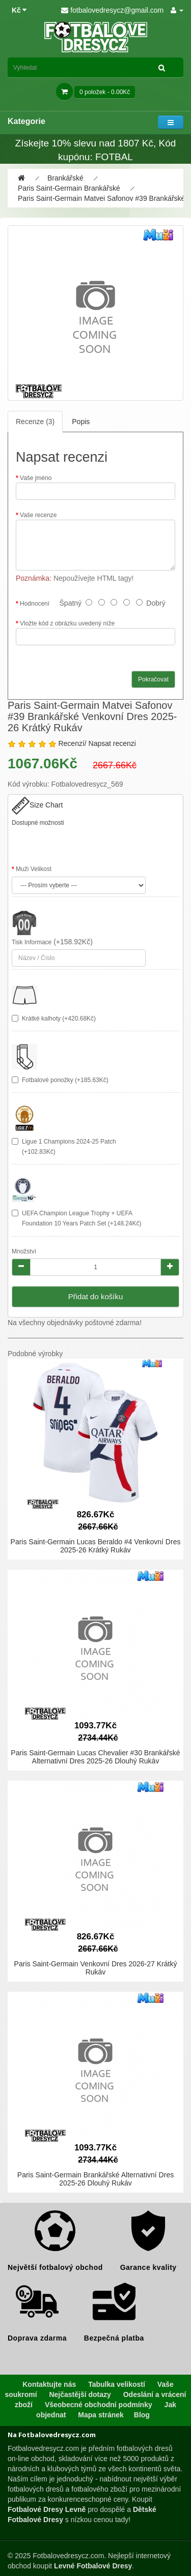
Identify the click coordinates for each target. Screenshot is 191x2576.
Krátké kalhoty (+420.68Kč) (59, 1018)
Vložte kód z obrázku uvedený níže (67, 623)
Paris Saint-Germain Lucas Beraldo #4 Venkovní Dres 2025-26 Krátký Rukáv (96, 1545)
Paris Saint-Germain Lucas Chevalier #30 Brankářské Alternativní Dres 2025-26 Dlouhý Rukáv (95, 1756)
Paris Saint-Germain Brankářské (69, 188)
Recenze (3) (35, 421)
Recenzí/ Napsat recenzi (97, 743)
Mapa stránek (100, 2415)
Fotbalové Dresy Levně (47, 2509)
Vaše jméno (35, 478)
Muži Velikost (33, 869)
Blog (142, 2415)
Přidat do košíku (95, 1296)
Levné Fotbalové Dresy (93, 2566)
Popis (81, 421)
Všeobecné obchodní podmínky (98, 2405)
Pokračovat (153, 679)
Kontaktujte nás (49, 2384)
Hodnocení (34, 603)
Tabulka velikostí (116, 2384)
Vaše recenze (38, 515)
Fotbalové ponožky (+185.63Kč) (65, 1080)
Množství (24, 1251)
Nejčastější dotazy (80, 2394)
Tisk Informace (31, 942)
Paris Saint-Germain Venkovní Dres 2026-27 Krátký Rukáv (95, 1967)
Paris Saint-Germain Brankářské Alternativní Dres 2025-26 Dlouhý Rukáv (95, 2178)
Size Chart (37, 805)
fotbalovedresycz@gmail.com (112, 10)
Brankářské (65, 178)
